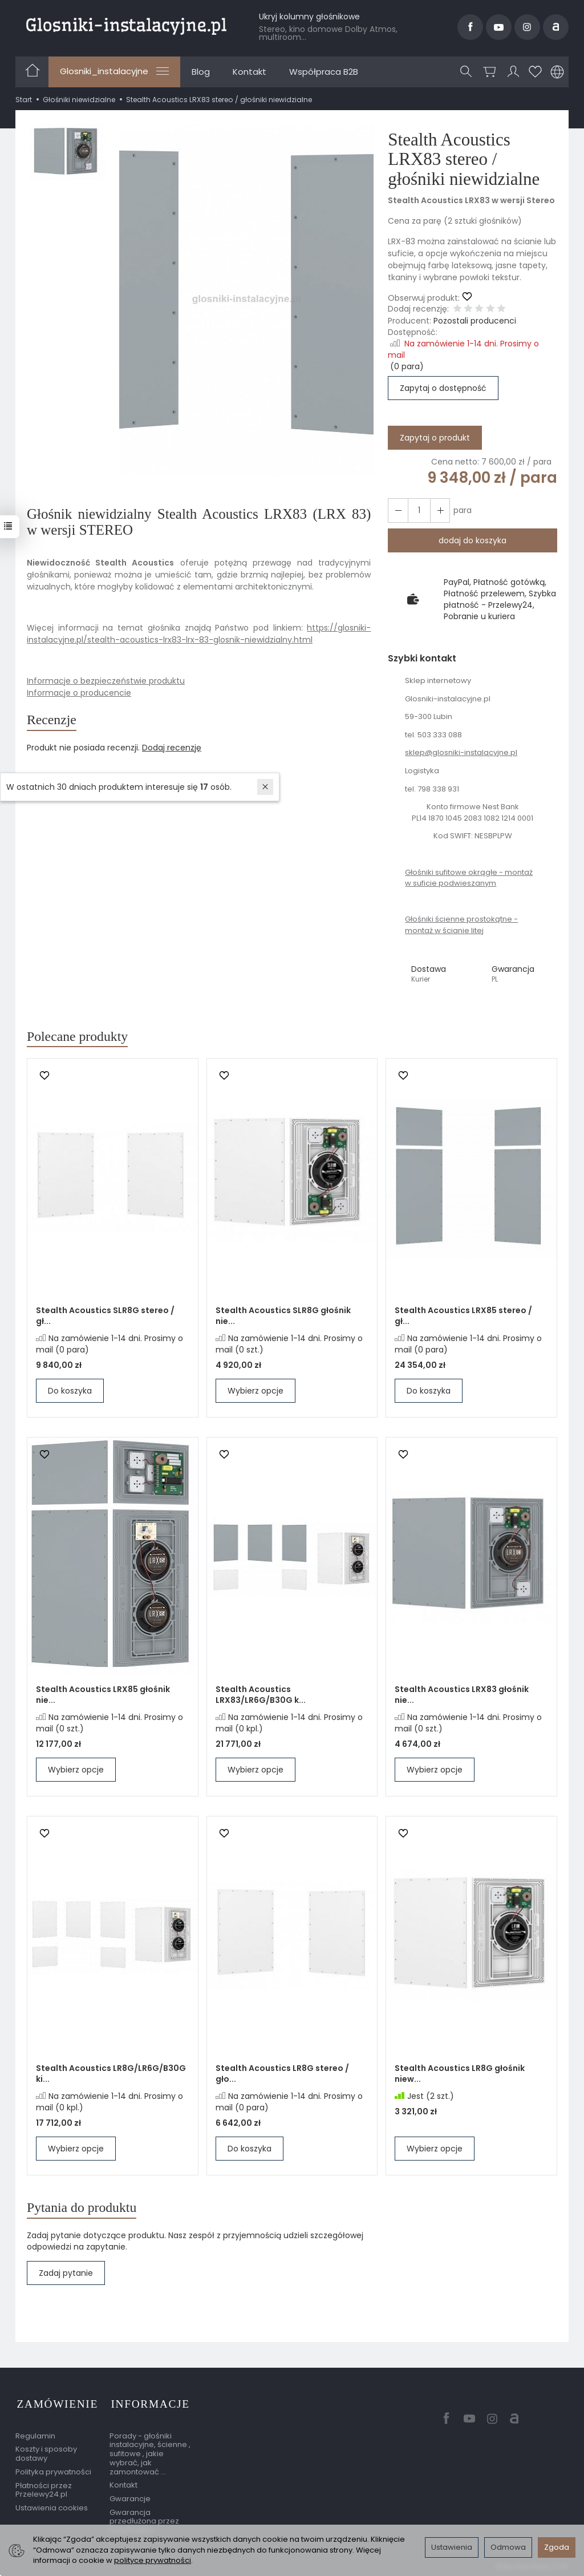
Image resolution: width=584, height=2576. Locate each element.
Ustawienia (451, 2547)
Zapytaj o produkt (435, 437)
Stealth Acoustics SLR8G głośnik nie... (283, 1317)
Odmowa (508, 2547)
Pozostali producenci (474, 320)
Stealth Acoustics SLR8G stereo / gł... (105, 1317)
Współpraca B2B (323, 72)
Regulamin (35, 2434)
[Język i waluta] (557, 71)
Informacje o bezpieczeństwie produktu (106, 681)
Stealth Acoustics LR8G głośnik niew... (460, 2075)
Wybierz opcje (255, 1392)
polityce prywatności (152, 2560)
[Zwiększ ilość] (397, 510)
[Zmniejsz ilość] (438, 510)
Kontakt (249, 72)
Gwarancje (130, 2497)
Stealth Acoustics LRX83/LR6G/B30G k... (261, 1696)
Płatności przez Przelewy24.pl (43, 2488)
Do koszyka (70, 1392)
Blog (201, 72)
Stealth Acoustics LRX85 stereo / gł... (463, 1317)
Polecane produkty (80, 1037)
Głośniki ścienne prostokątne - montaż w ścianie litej (461, 925)
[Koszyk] (490, 71)
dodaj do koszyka (472, 540)
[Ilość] (418, 510)
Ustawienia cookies (51, 2506)
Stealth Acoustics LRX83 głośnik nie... (462, 1696)
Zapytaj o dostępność (443, 388)
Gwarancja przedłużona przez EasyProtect (144, 2519)
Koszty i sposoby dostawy (46, 2452)
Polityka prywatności (53, 2470)
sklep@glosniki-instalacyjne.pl (461, 752)
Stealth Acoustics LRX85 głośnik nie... (103, 1696)
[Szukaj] (466, 71)
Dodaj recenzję (171, 748)
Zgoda (556, 2547)
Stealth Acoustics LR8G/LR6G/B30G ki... (111, 2075)
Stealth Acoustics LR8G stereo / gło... (282, 2075)
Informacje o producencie (79, 692)
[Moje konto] (513, 71)
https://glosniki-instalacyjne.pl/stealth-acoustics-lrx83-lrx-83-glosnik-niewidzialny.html (199, 633)
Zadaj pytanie (66, 2275)
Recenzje (53, 720)
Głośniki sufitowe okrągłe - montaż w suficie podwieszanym (469, 878)
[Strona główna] (126, 25)
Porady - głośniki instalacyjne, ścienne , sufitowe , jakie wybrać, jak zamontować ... (150, 2452)
